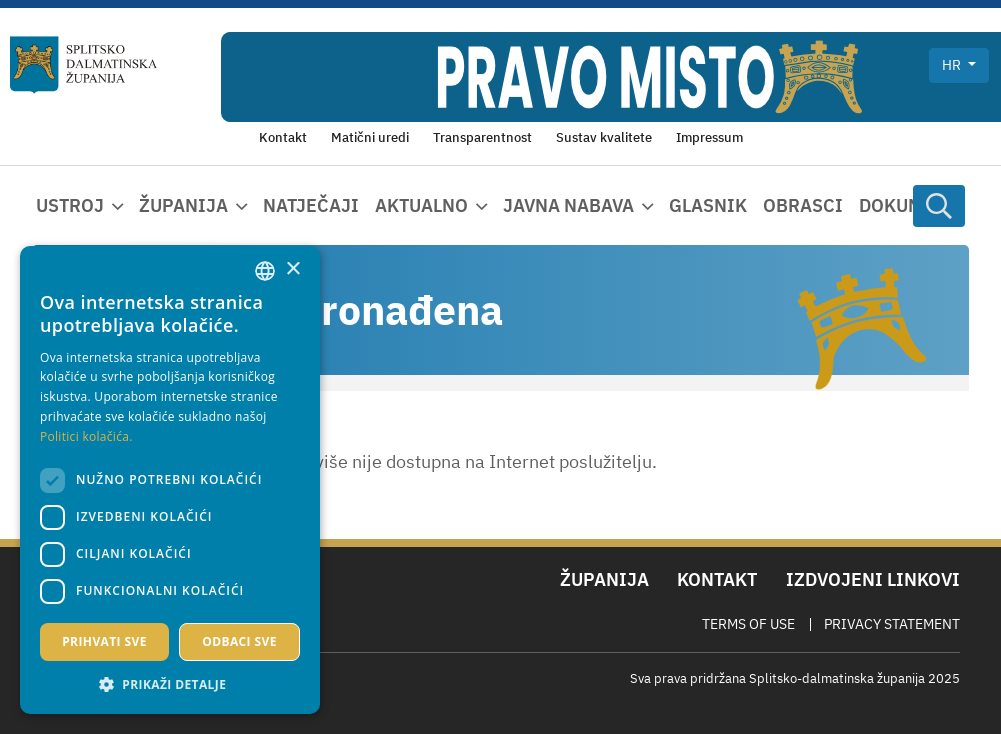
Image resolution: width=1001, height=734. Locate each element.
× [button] (292, 269)
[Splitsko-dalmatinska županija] (84, 65)
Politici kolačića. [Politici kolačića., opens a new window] (86, 436)
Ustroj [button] (70, 205)
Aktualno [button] (421, 205)
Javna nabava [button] (568, 205)
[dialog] (170, 480)
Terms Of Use (748, 624)
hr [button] (953, 65)
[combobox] (265, 271)
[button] (170, 684)
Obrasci (803, 205)
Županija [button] (183, 205)
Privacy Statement (892, 624)
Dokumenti (912, 205)
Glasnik (708, 205)
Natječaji (311, 205)
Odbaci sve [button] (239, 641)
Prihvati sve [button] (104, 641)
